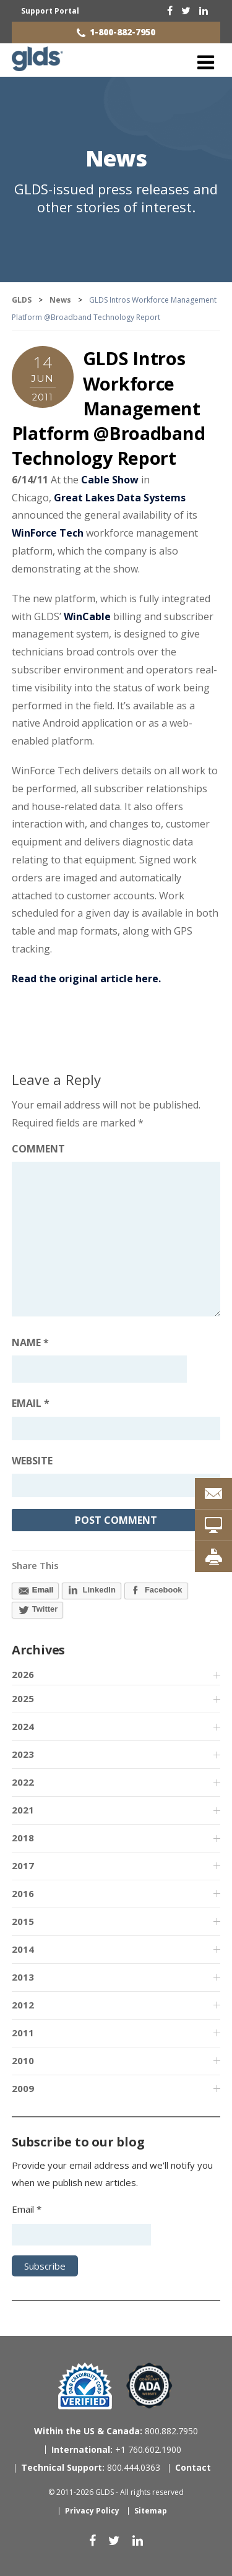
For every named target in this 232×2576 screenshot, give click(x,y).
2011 (23, 2032)
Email (30, 1403)
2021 (23, 1810)
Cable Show (110, 479)
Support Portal (50, 11)
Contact (193, 2467)
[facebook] (170, 10)
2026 (23, 1674)
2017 (23, 1865)
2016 (23, 1893)
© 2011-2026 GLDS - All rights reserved (116, 2492)
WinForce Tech (48, 533)
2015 (23, 1921)
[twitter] (186, 10)
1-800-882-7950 (122, 32)
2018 (23, 1837)
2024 (23, 1726)
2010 (23, 2060)
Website (32, 1460)
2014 (23, 1949)
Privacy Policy (92, 2510)
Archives (38, 1649)
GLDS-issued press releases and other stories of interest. (116, 198)
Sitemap (150, 2510)
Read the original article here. (86, 978)
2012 (23, 2005)
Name (30, 1342)
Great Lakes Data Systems (120, 497)
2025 (23, 1698)
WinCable (87, 616)
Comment (38, 1149)
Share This (35, 1565)
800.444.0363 (90, 2467)
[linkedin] (203, 10)
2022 (23, 1782)
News (116, 158)
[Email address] (116, 1428)
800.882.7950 (116, 2431)
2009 (23, 2088)
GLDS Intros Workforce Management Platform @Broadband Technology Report (108, 408)
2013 (23, 1977)
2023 (23, 1754)
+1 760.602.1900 (116, 2449)
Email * (26, 2209)
